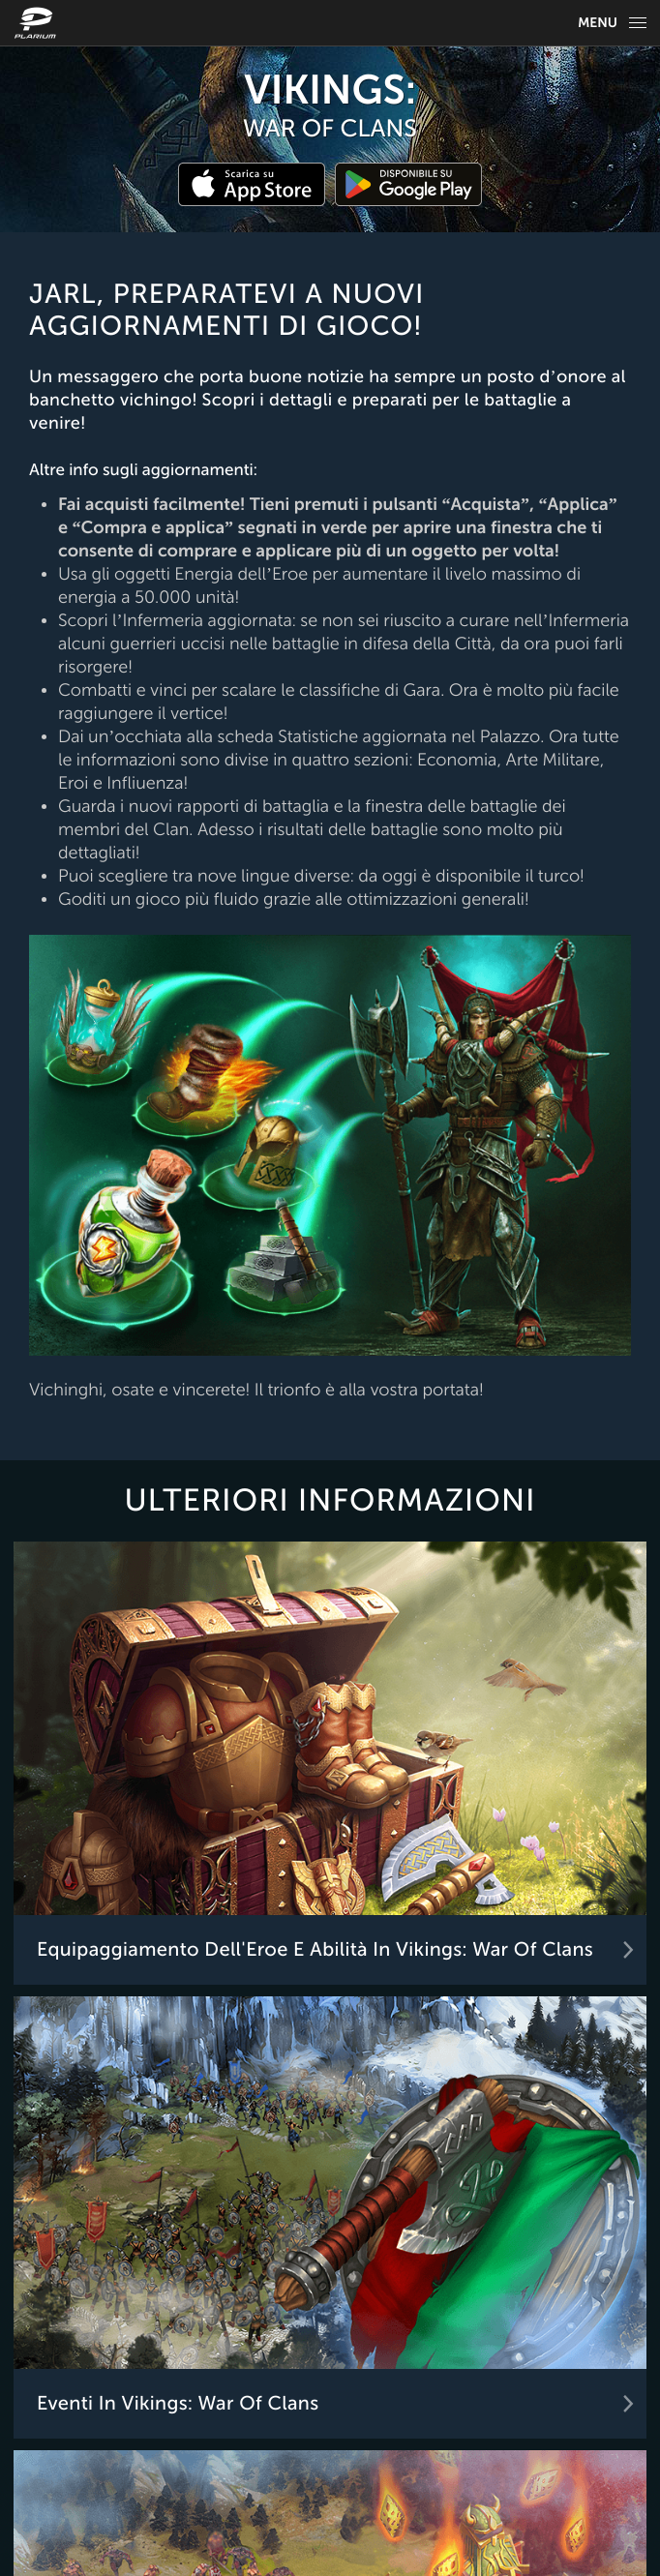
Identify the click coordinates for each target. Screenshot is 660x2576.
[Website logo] (38, 22)
